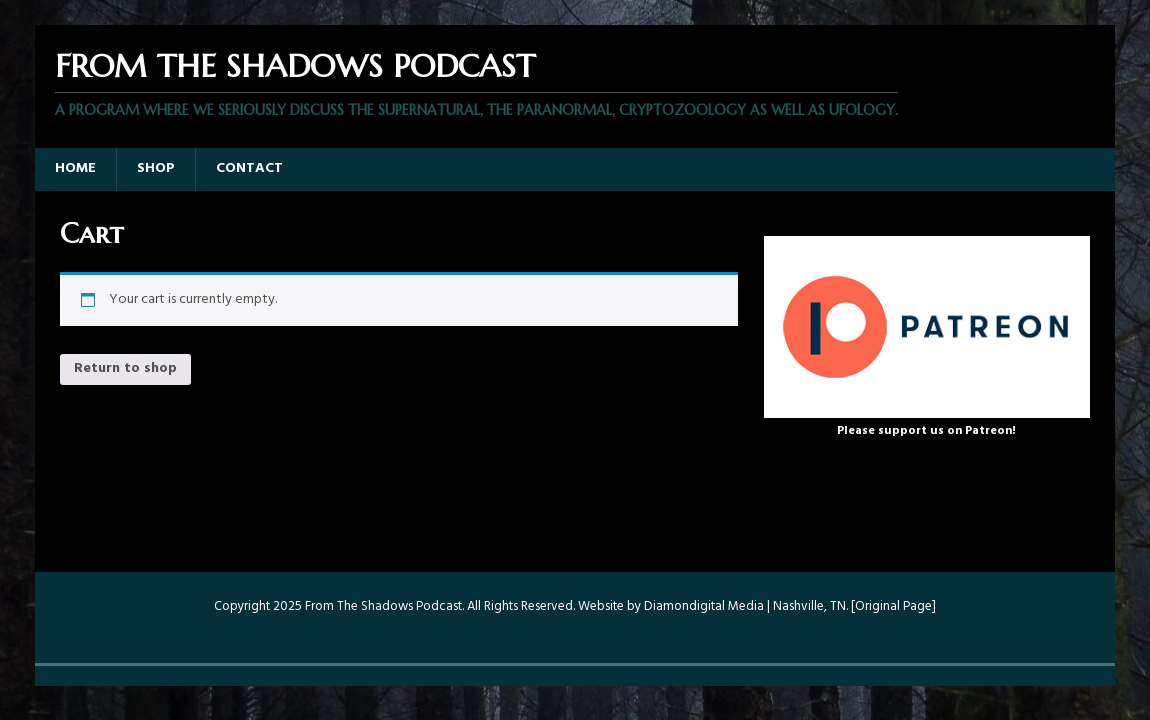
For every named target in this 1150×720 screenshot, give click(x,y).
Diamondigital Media (704, 606)
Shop (156, 168)
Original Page (893, 606)
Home (75, 168)
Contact (249, 168)
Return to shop (125, 368)
